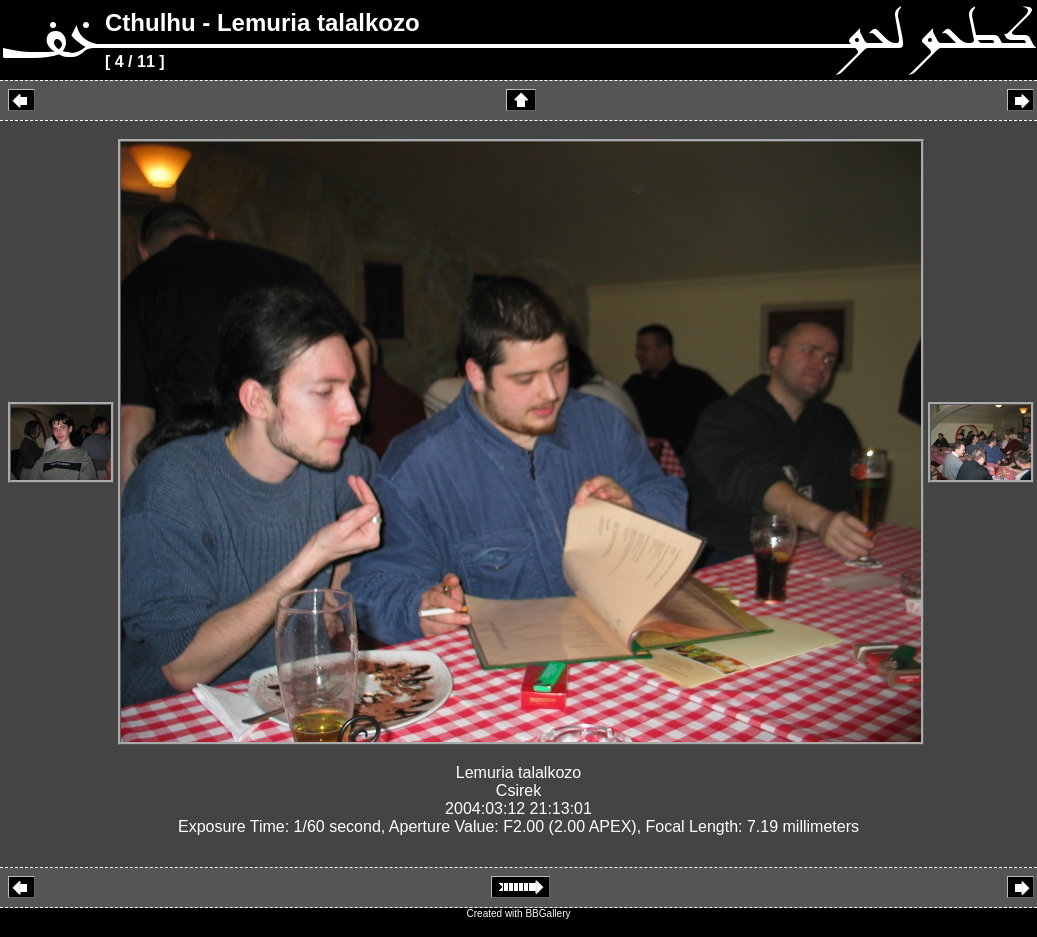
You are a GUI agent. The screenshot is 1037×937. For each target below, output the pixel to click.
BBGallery (547, 913)
